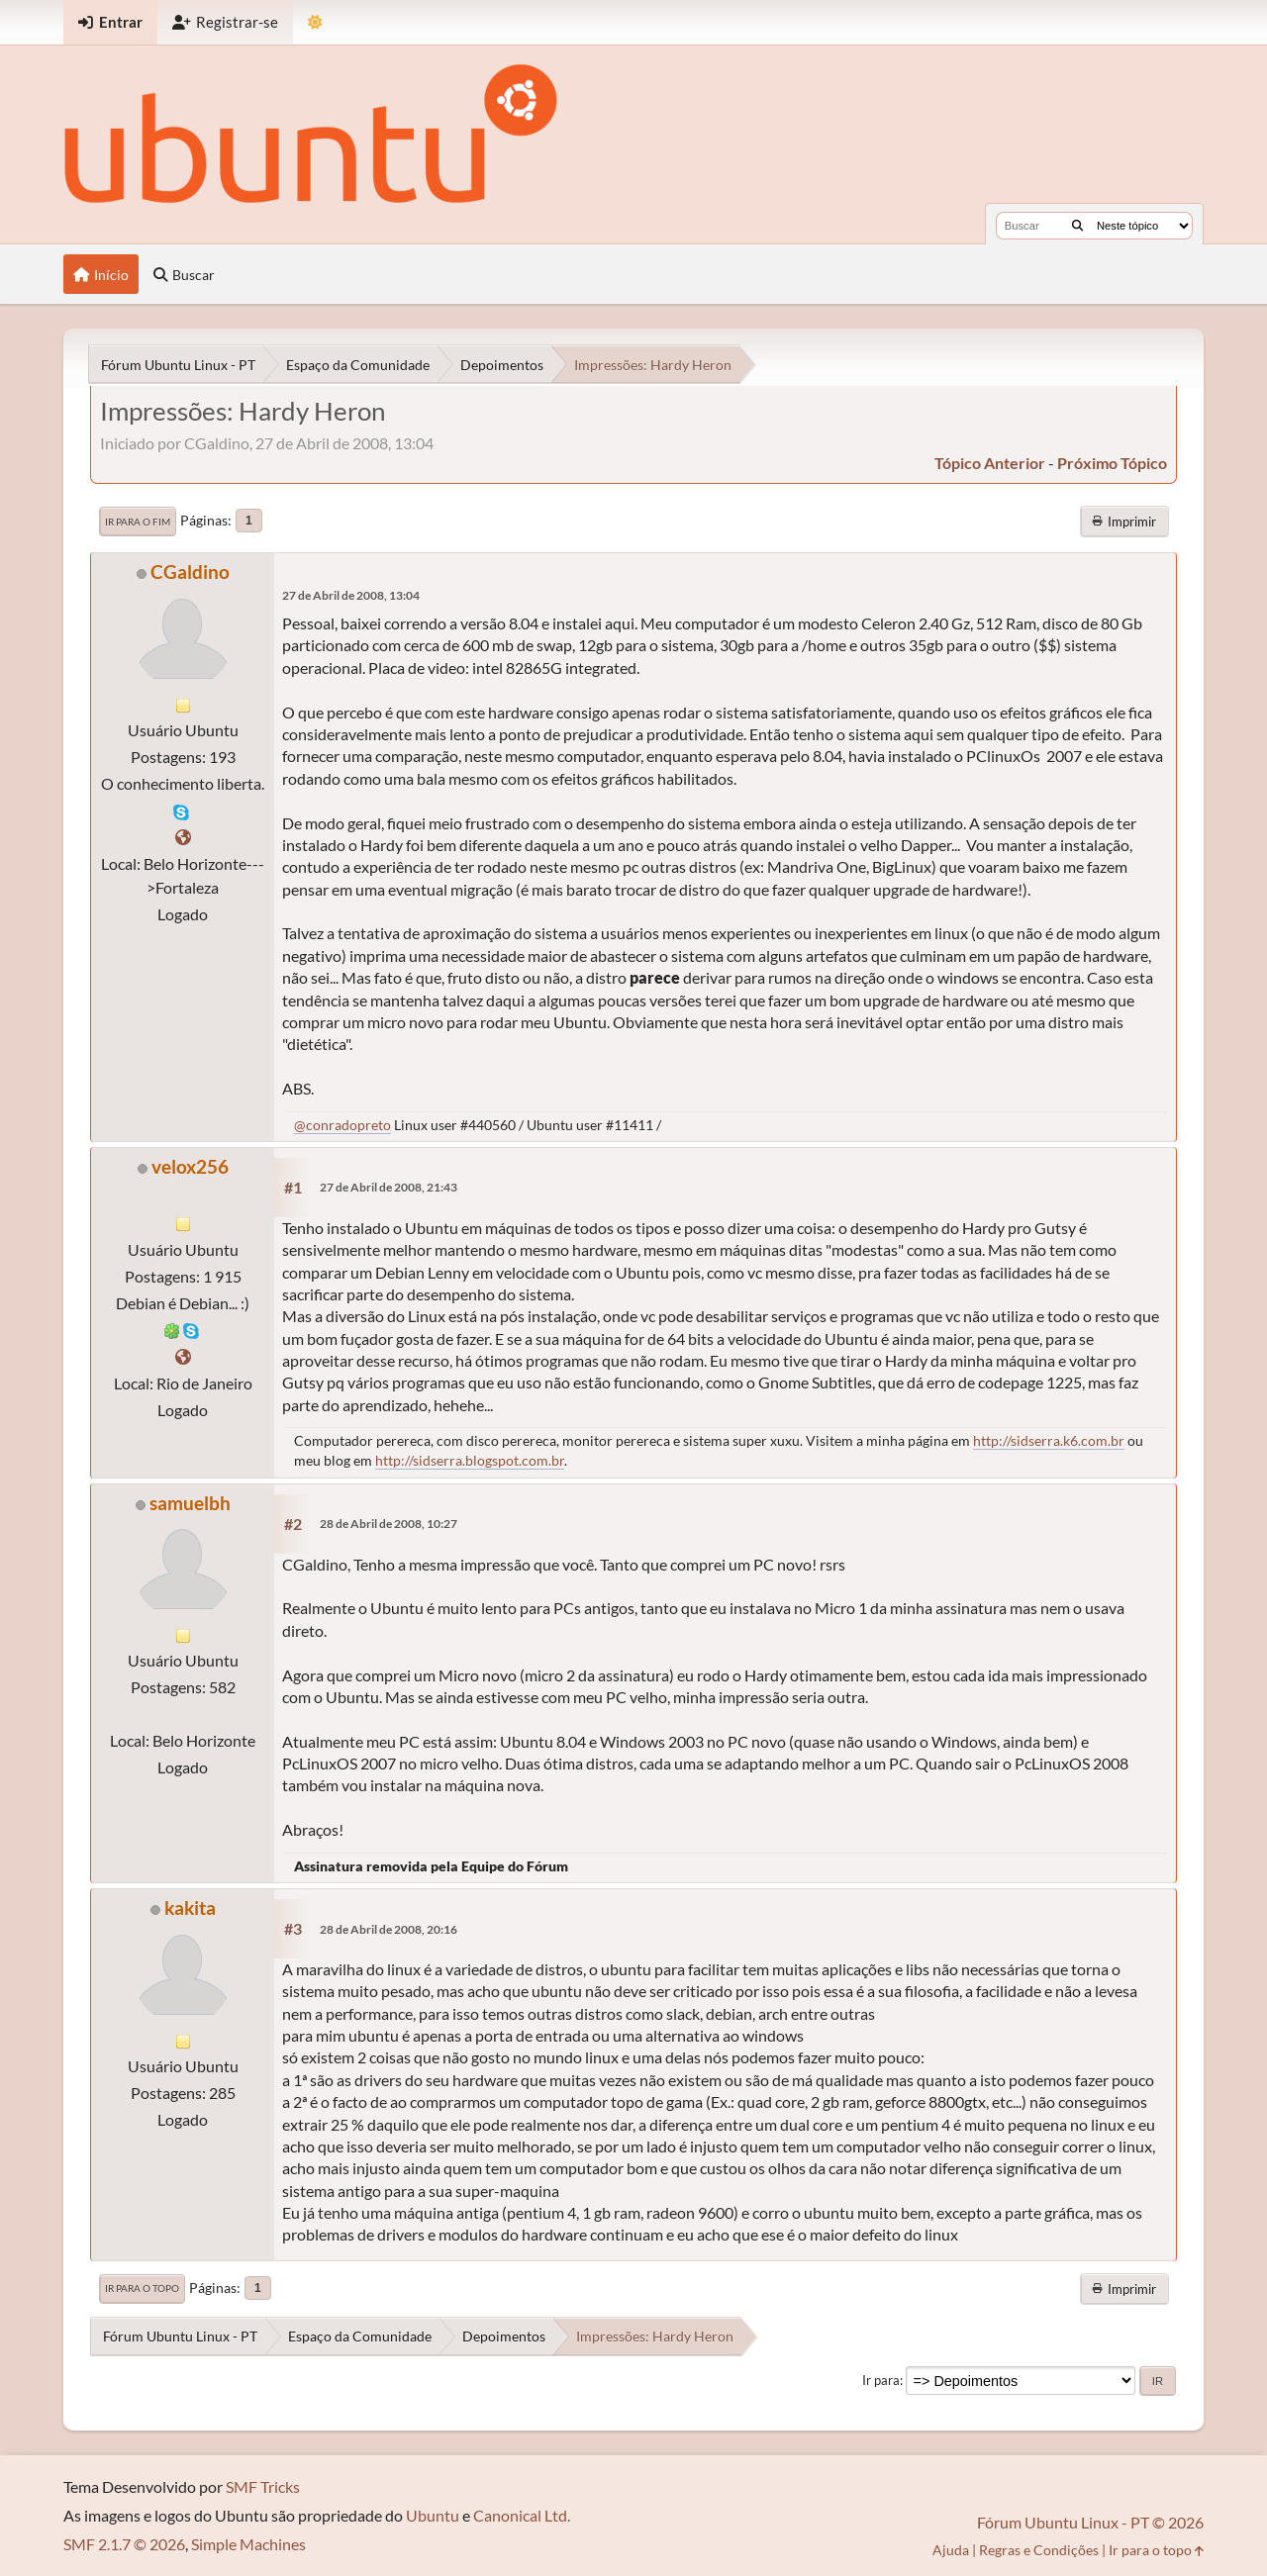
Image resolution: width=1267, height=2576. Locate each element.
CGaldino (190, 571)
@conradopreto (342, 1124)
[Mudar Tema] (315, 22)
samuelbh (190, 1502)
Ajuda (950, 2549)
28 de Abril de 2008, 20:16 (388, 1929)
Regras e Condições (1039, 2549)
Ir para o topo (142, 2288)
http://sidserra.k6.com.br (1048, 1440)
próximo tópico (1112, 462)
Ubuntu (432, 2515)
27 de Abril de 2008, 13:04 (351, 595)
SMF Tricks (263, 2486)
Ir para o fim (137, 521)
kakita (190, 1907)
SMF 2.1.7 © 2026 (124, 2543)
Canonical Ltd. (521, 2515)
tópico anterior (989, 462)
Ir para (881, 2380)
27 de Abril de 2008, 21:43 (388, 1187)
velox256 (190, 1166)
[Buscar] (1077, 225)
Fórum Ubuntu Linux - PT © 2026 (1090, 2522)
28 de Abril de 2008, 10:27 (388, 1523)
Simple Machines (248, 2543)
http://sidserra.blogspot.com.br (469, 1460)
